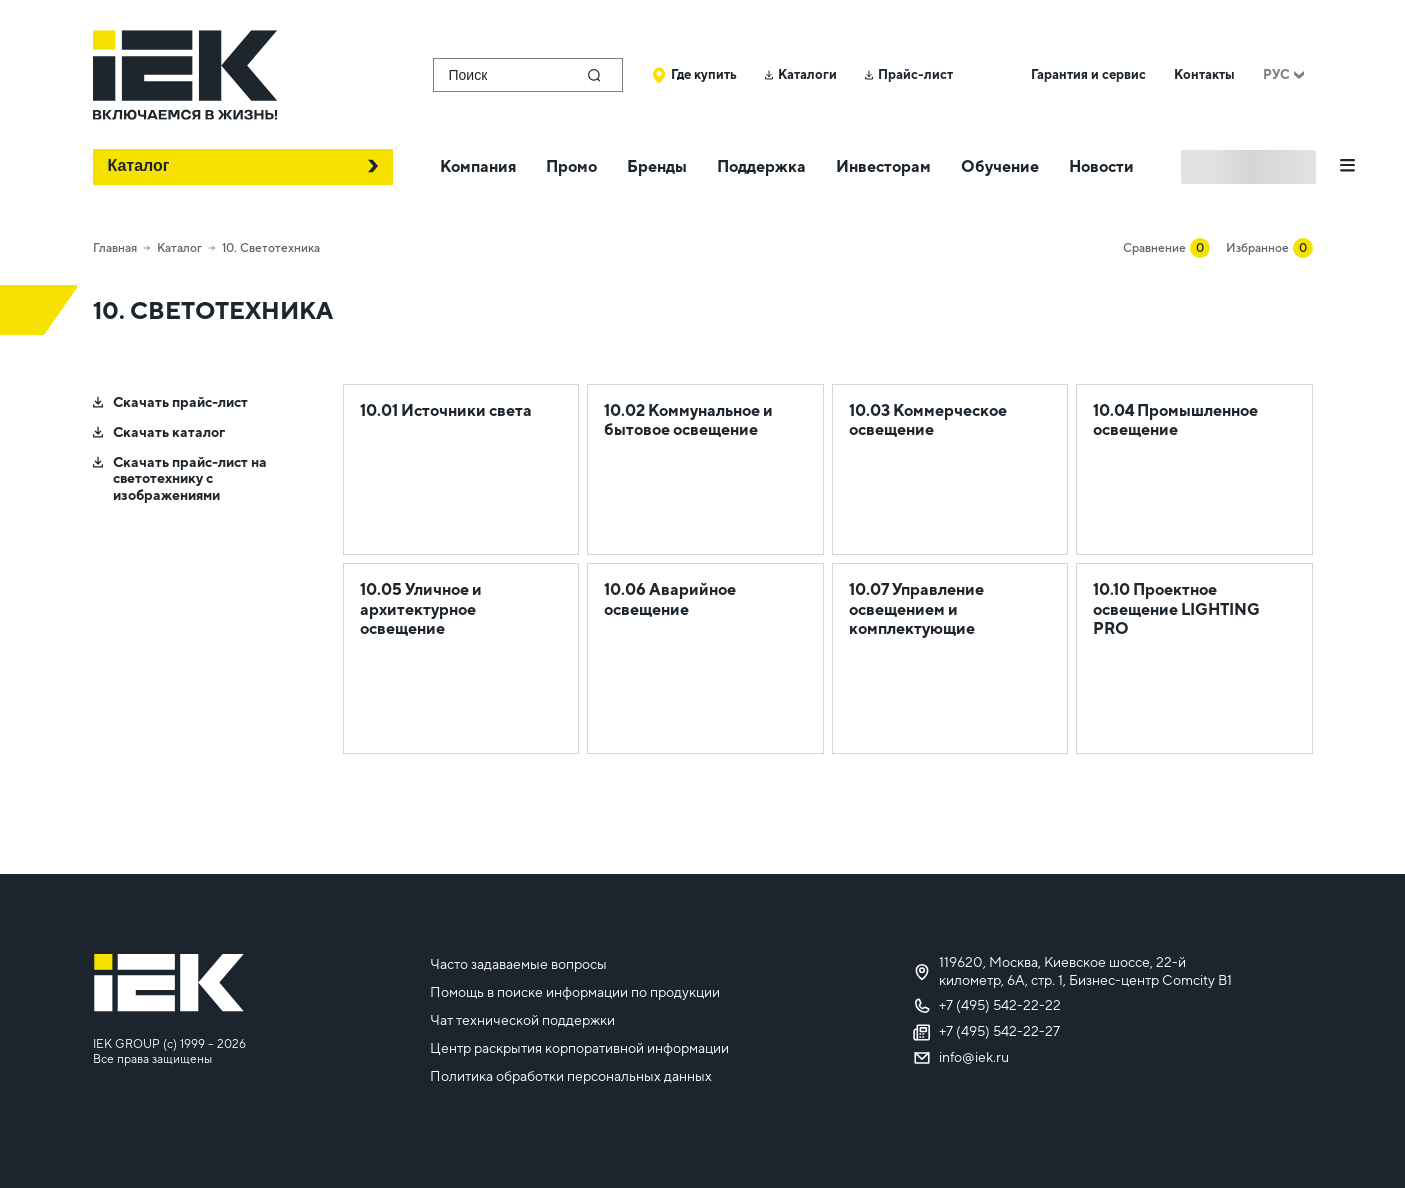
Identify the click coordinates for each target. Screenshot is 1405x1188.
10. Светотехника (271, 248)
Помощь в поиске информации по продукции (575, 992)
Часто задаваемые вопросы (518, 964)
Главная (115, 248)
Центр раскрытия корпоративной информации (579, 1048)
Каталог (179, 248)
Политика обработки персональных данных (571, 1076)
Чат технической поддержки (522, 1020)
